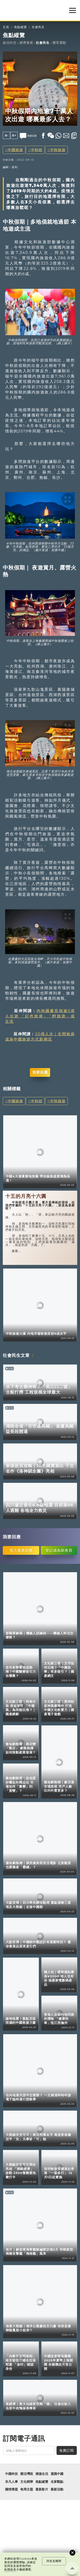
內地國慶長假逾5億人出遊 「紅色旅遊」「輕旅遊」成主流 (40, 1016)
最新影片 (41, 2489)
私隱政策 (10, 2569)
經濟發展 (26, 43)
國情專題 (11, 2489)
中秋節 (36, 149)
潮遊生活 (41, 2474)
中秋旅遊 (57, 149)
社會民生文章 (16, 1355)
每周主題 (26, 2489)
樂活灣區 (26, 2474)
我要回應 (40, 1072)
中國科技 (11, 2474)
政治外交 (9, 43)
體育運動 (59, 43)
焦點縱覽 (20, 27)
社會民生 (38, 27)
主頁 (6, 27)
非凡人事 (11, 2481)
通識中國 (57, 2474)
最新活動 (57, 2489)
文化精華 (26, 2481)
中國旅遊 (15, 149)
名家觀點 (57, 2481)
